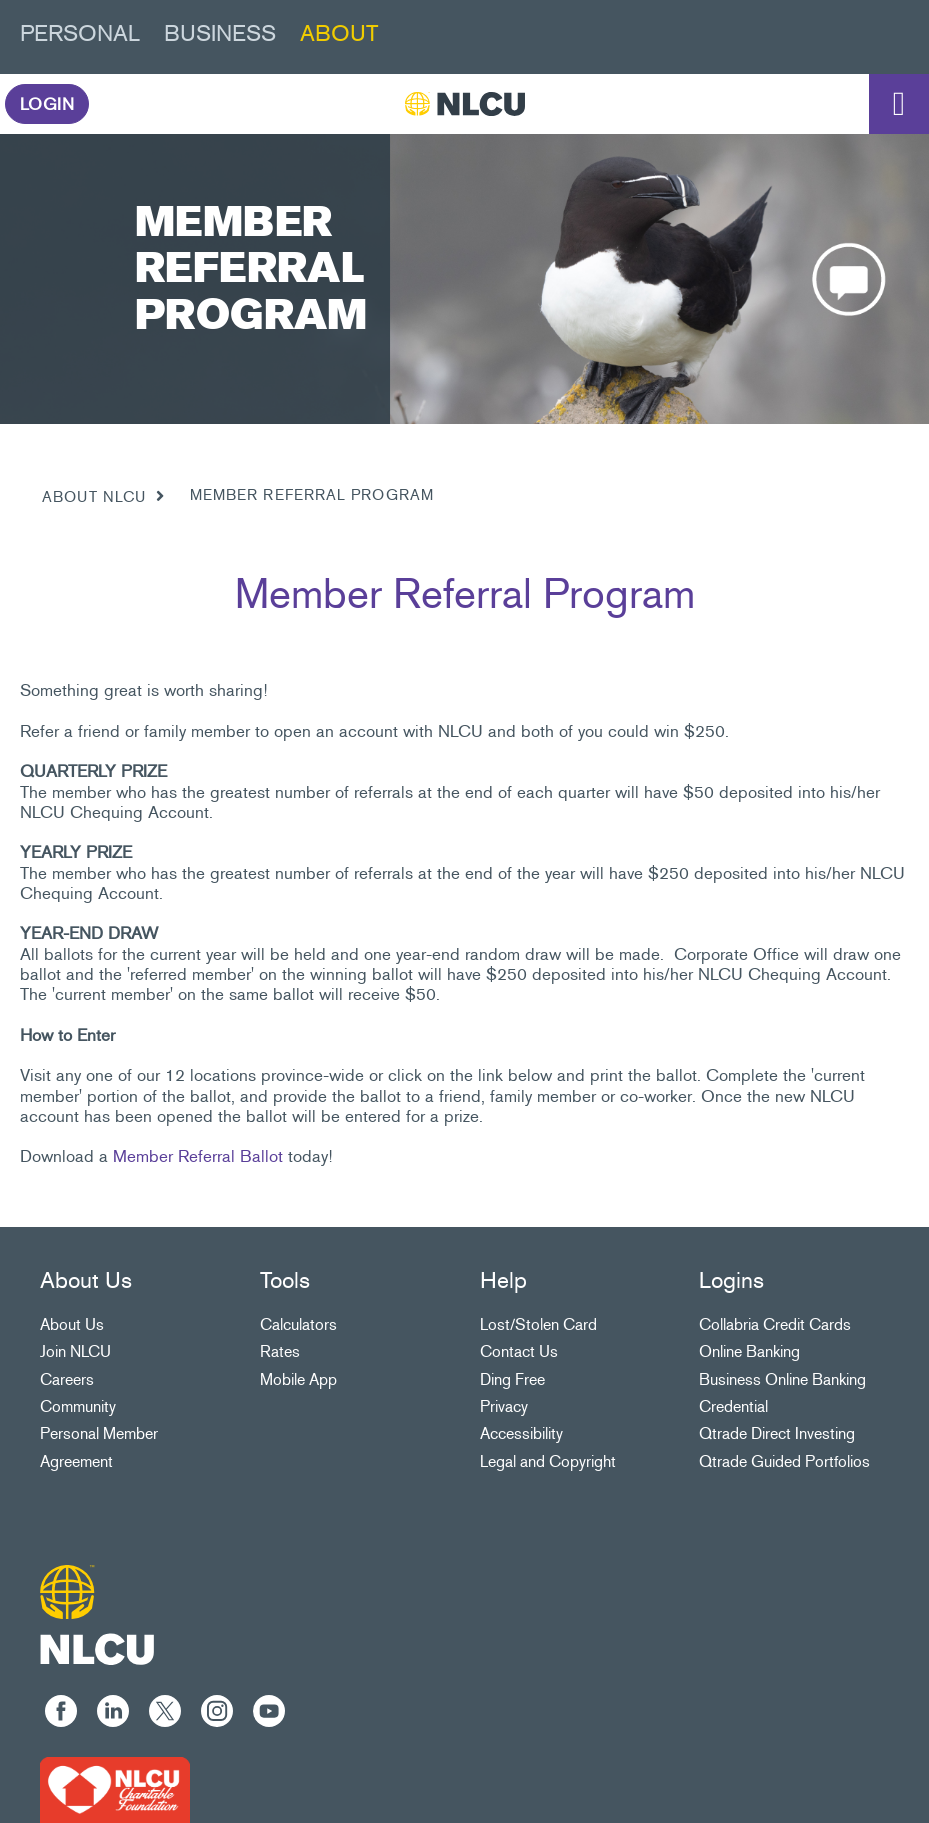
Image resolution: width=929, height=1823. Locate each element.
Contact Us (519, 1351)
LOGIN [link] (47, 104)
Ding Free (512, 1379)
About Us (72, 1324)
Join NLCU (75, 1351)
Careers (67, 1379)
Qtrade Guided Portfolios (784, 1461)
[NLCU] (465, 104)
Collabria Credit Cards (775, 1324)
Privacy (504, 1406)
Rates (280, 1351)
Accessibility (521, 1433)
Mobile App (298, 1379)
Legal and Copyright (548, 1461)
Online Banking (749, 1351)
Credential (733, 1406)
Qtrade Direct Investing (777, 1433)
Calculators (298, 1324)
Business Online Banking (782, 1379)
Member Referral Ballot (198, 1156)
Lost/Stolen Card (538, 1324)
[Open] (899, 104)
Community (78, 1406)
